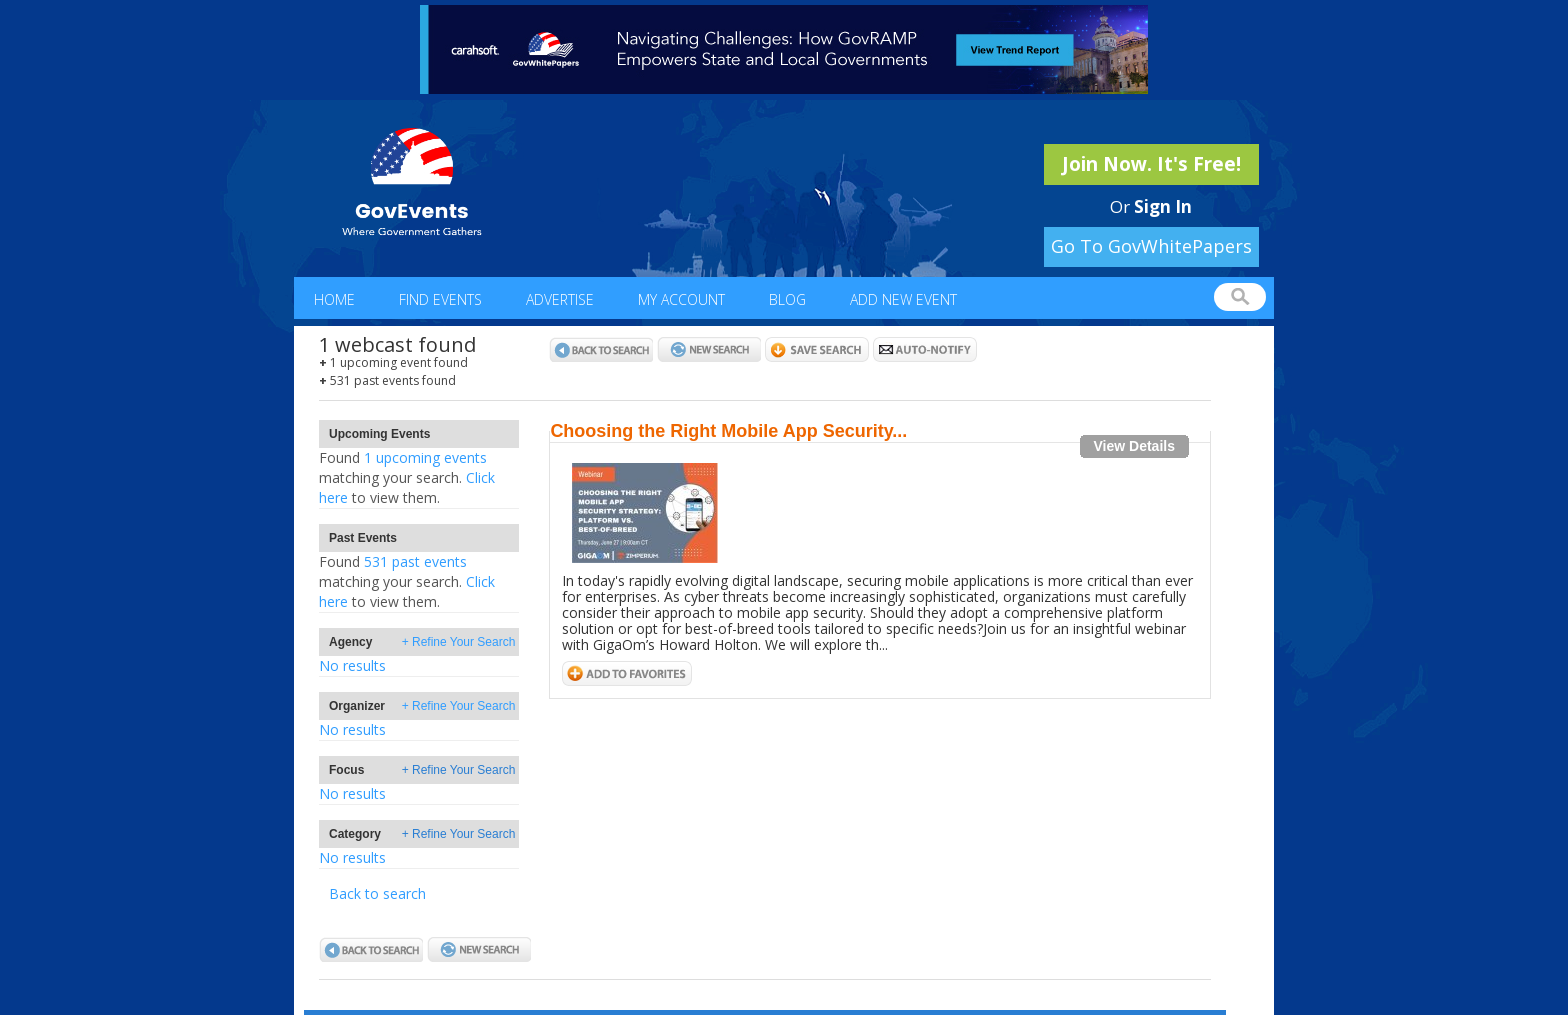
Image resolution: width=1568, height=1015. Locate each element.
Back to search (377, 893)
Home (334, 299)
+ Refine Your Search (459, 642)
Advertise (560, 299)
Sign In (1163, 206)
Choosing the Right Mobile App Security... (728, 431)
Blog (787, 299)
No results (352, 665)
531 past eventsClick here (407, 581)
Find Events (440, 299)
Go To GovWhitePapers (1151, 246)
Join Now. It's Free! (1151, 164)
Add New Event (903, 299)
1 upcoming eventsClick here (407, 477)
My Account (681, 299)
